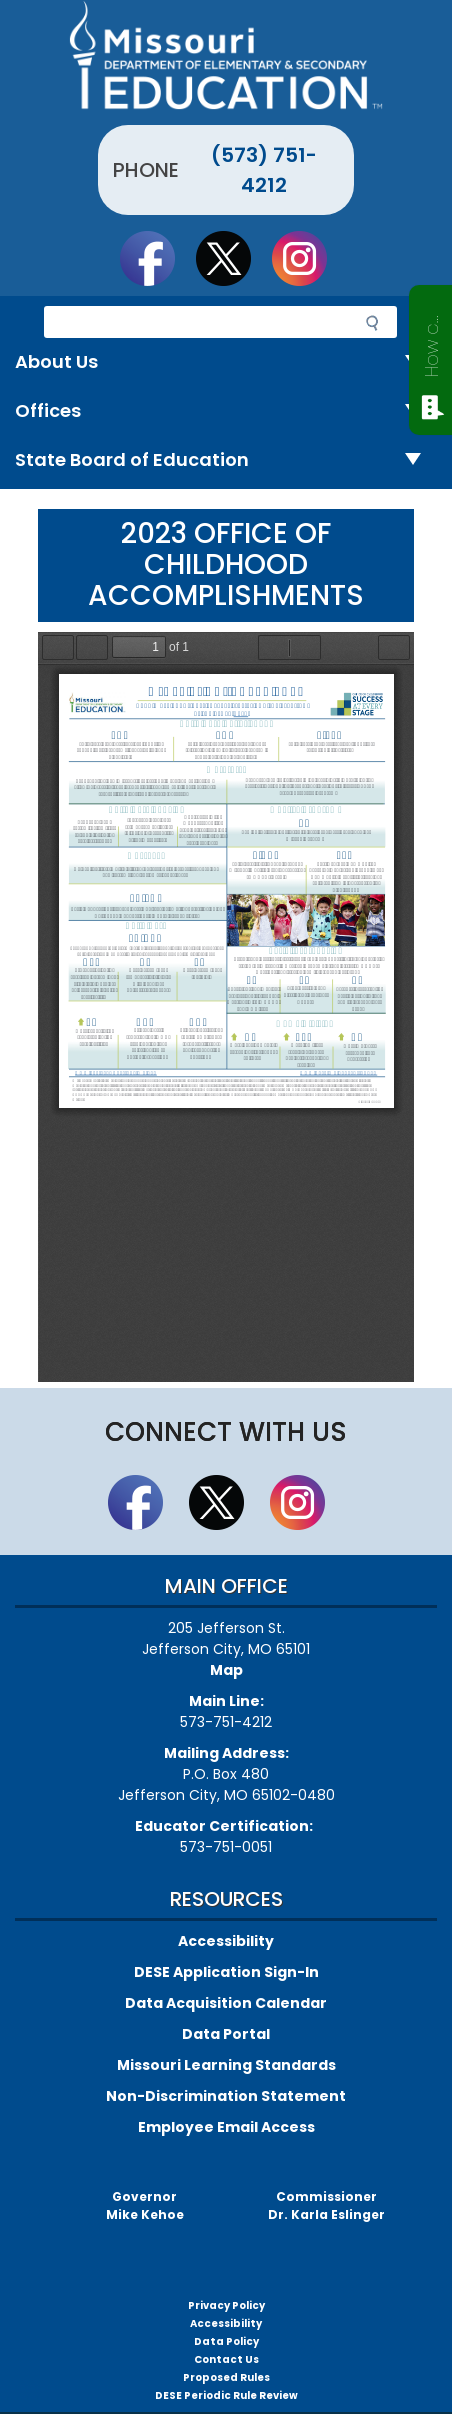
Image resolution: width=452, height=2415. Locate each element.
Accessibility (226, 1941)
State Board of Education (226, 460)
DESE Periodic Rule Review (226, 2395)
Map (226, 1670)
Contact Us (226, 2359)
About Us (226, 362)
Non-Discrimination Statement (226, 2096)
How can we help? (431, 342)
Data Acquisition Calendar (226, 2003)
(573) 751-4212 (264, 170)
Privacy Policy (226, 2305)
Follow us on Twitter (233, 258)
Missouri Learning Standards (226, 2065)
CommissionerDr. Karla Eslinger (326, 2205)
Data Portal (226, 2034)
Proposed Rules (226, 2377)
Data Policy (226, 2341)
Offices (226, 411)
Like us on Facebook (157, 258)
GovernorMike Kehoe (145, 2205)
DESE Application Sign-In (226, 1972)
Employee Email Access (226, 2127)
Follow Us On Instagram (309, 258)
